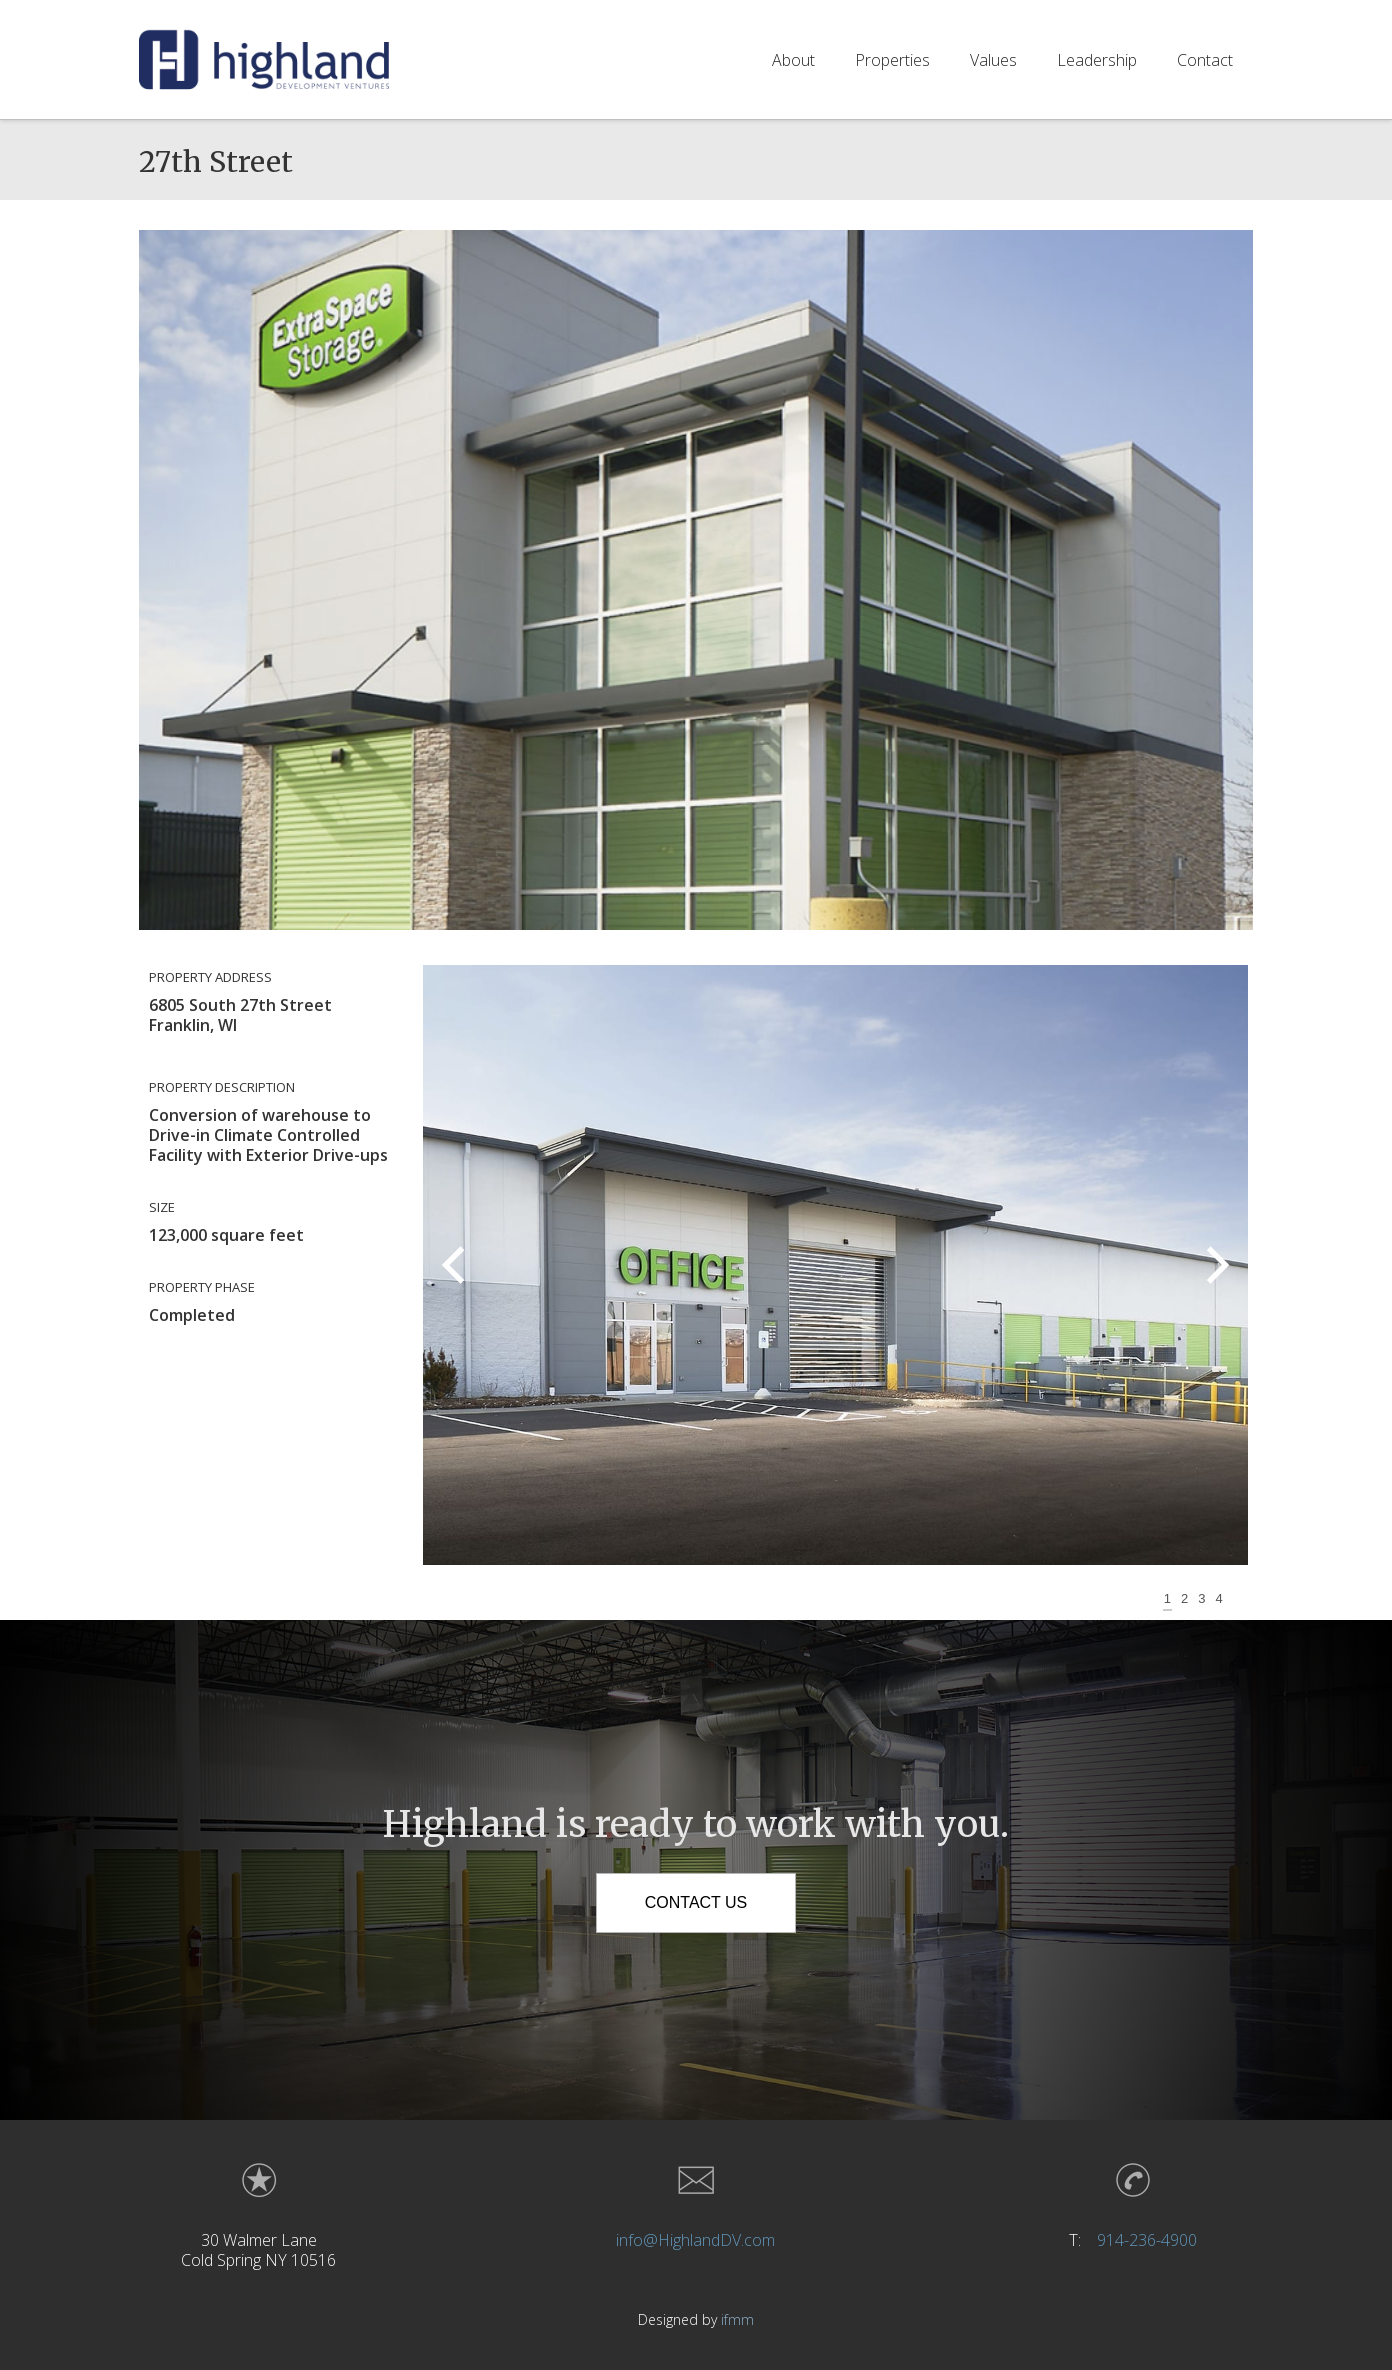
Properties (892, 59)
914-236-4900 (1147, 2240)
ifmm (737, 2319)
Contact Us (696, 1902)
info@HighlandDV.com (695, 2240)
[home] (264, 59)
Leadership (1097, 59)
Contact (1205, 59)
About (793, 59)
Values (993, 59)
